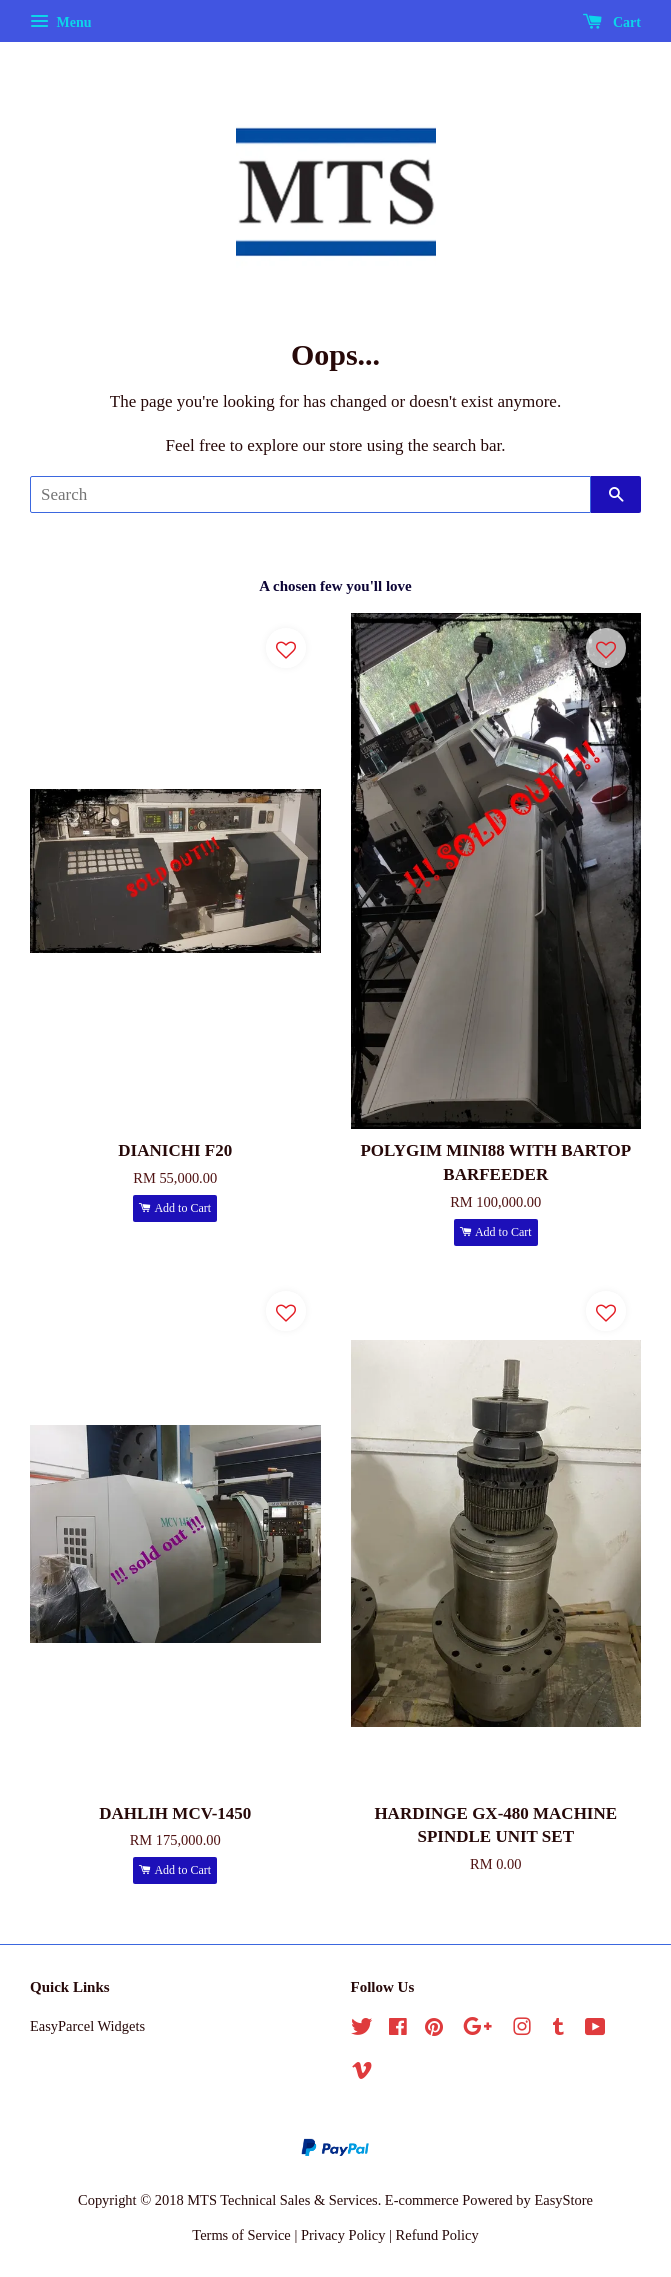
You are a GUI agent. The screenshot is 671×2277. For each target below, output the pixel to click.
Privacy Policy (343, 2235)
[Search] (310, 494)
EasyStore (563, 2200)
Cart (612, 22)
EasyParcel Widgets (87, 2026)
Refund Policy (437, 2235)
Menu (61, 22)
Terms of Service (241, 2235)
